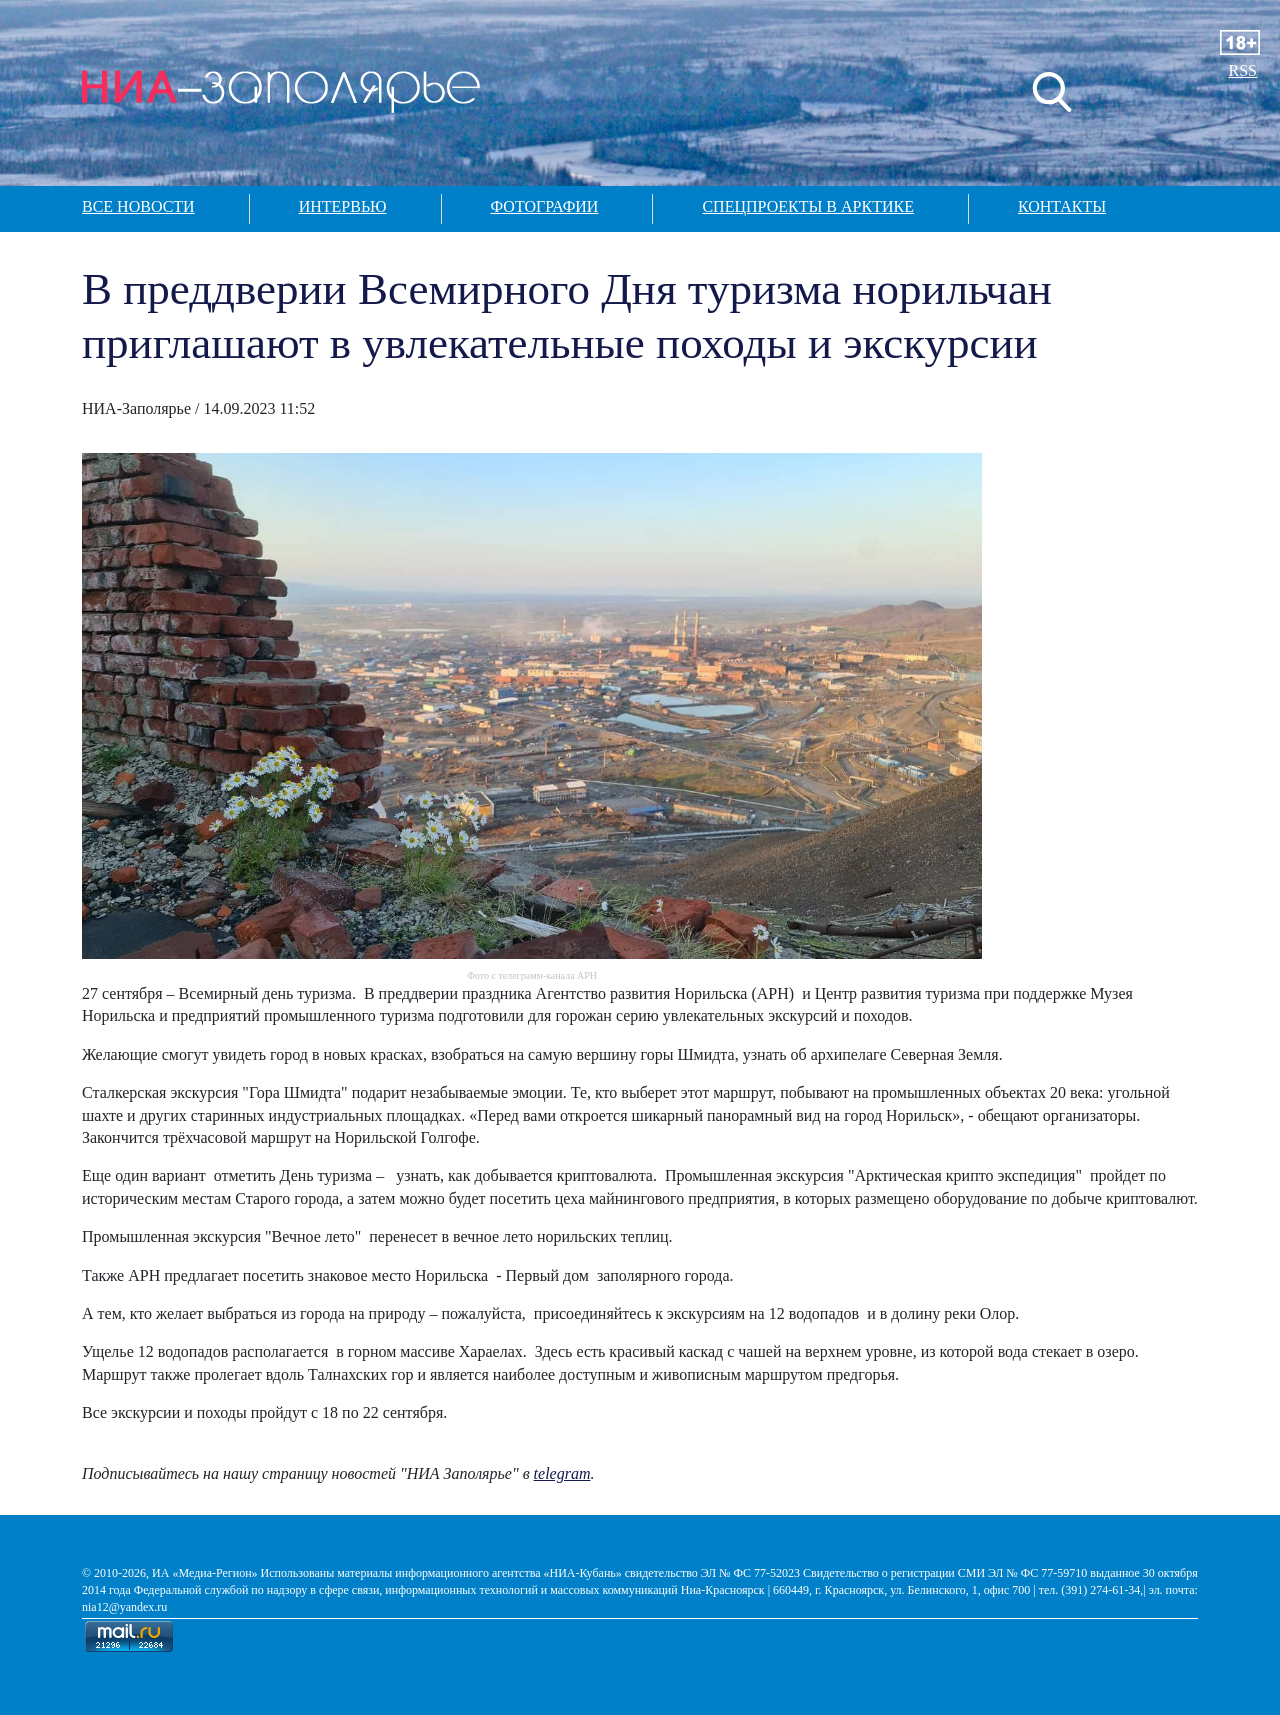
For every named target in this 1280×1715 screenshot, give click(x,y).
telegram (562, 1473)
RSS (1243, 70)
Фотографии (545, 206)
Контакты (1062, 206)
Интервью (343, 206)
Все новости (138, 206)
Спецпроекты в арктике (808, 206)
